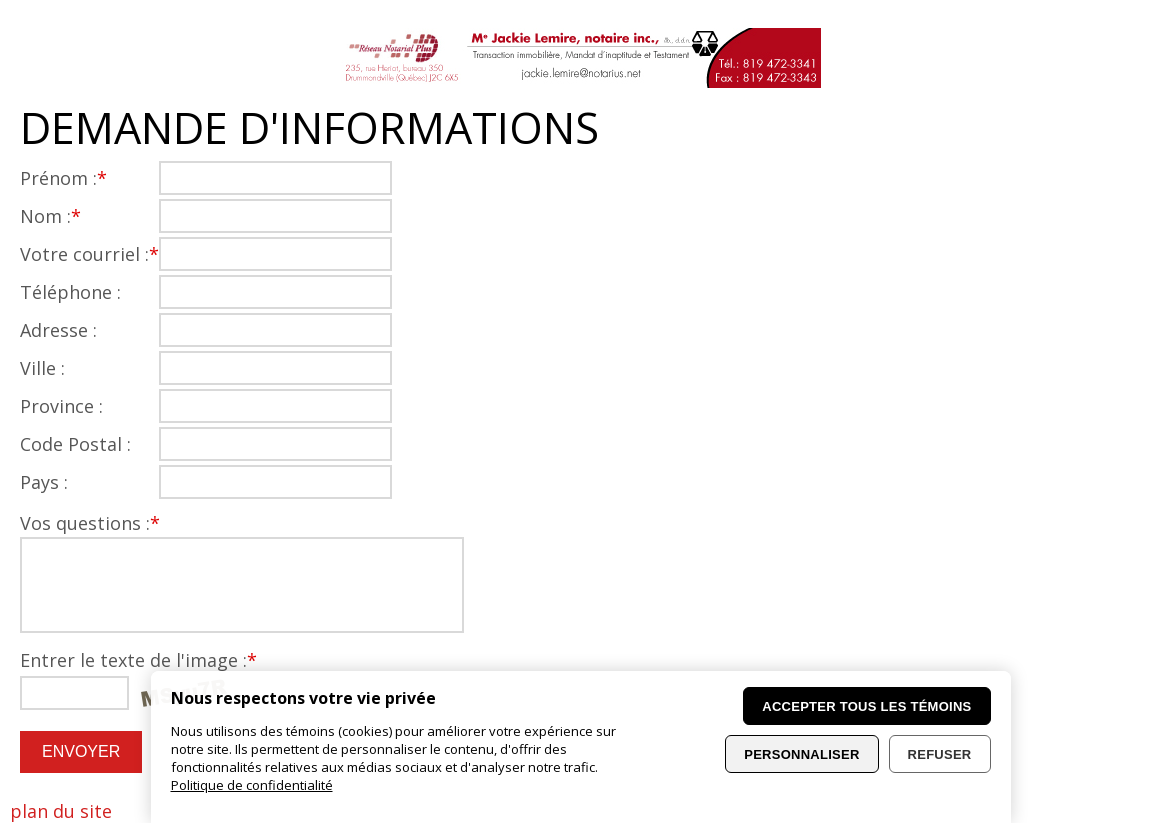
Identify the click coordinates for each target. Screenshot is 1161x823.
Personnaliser (801, 754)
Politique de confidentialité (252, 785)
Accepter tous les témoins (866, 706)
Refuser (940, 754)
